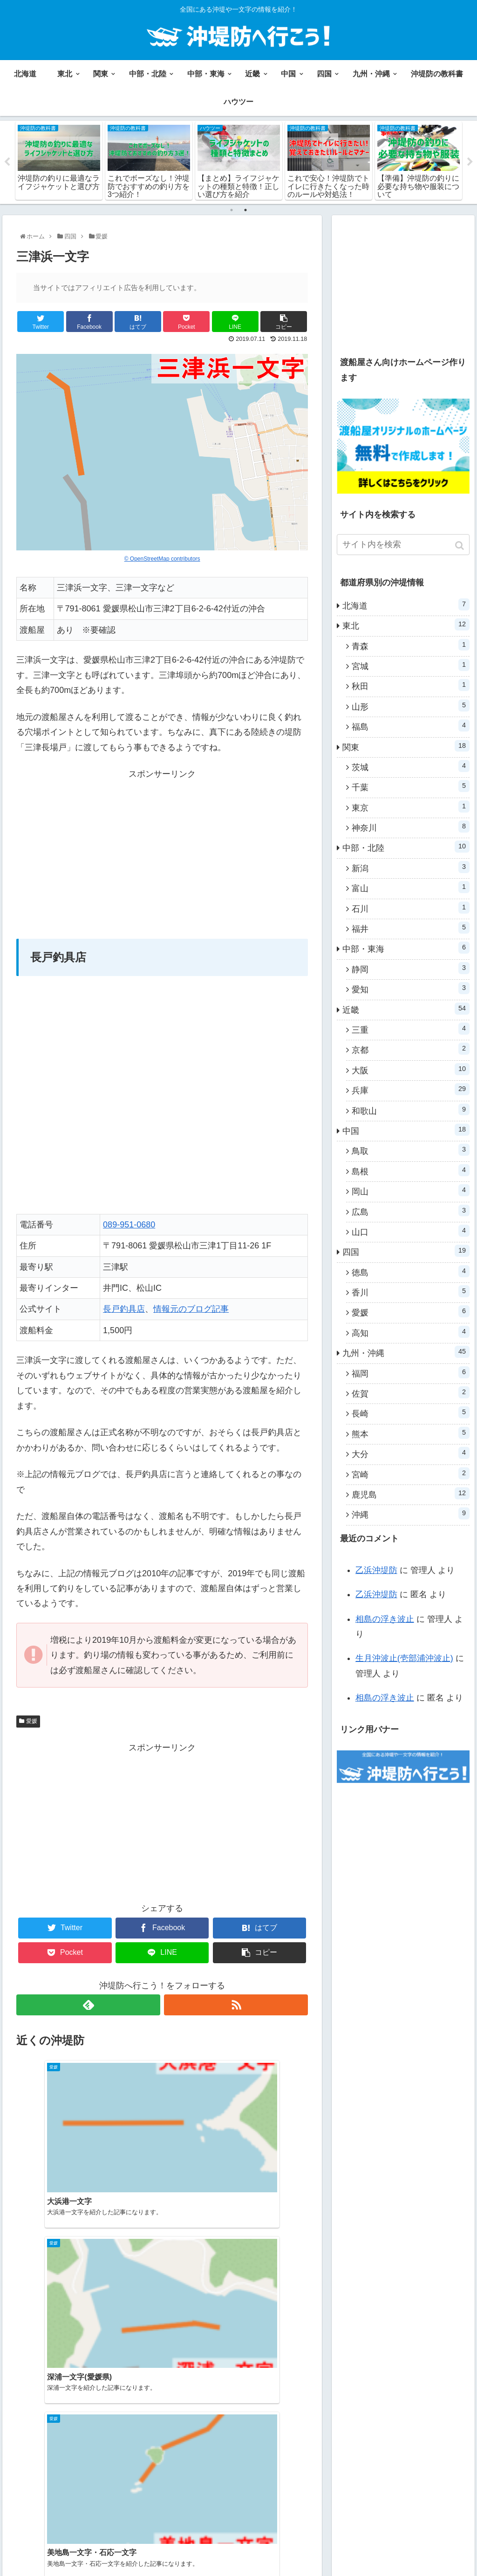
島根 (411, 1171)
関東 (406, 746)
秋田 (411, 686)
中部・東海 (406, 948)
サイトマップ (449, 2539)
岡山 (411, 1191)
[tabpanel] (58, 161)
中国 (406, 1131)
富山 (411, 888)
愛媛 (31, 1722)
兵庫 (411, 1090)
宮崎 (411, 1474)
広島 (411, 1211)
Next (470, 162)
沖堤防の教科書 (348, 2539)
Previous (7, 162)
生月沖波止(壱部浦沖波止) (404, 1659)
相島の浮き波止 (384, 1619)
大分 (411, 1454)
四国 (406, 1252)
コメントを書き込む (162, 2472)
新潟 (411, 868)
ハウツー (302, 2539)
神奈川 (411, 827)
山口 (411, 1232)
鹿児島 (411, 1494)
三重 (411, 1030)
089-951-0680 (129, 1225)
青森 (411, 645)
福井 (411, 928)
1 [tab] (231, 210)
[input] (403, 545)
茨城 (411, 767)
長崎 (411, 1413)
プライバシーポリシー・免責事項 (377, 2551)
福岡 (411, 1373)
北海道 (406, 605)
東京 (411, 807)
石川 (411, 908)
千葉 (411, 787)
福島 (411, 726)
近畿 (406, 1009)
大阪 (411, 1070)
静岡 (411, 969)
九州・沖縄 (406, 1353)
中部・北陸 (406, 847)
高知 (411, 1333)
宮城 (411, 666)
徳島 (411, 1272)
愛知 (411, 989)
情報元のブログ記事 (191, 1310)
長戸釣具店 (124, 1310)
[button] (460, 546)
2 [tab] (245, 210)
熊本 (411, 1434)
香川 (411, 1292)
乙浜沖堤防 (376, 1571)
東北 (406, 625)
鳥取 (411, 1151)
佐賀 (411, 1393)
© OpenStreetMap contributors (162, 559)
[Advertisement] (162, 847)
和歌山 (411, 1110)
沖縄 (411, 1514)
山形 (411, 706)
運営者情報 (452, 2551)
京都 (411, 1050)
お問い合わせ (400, 2539)
